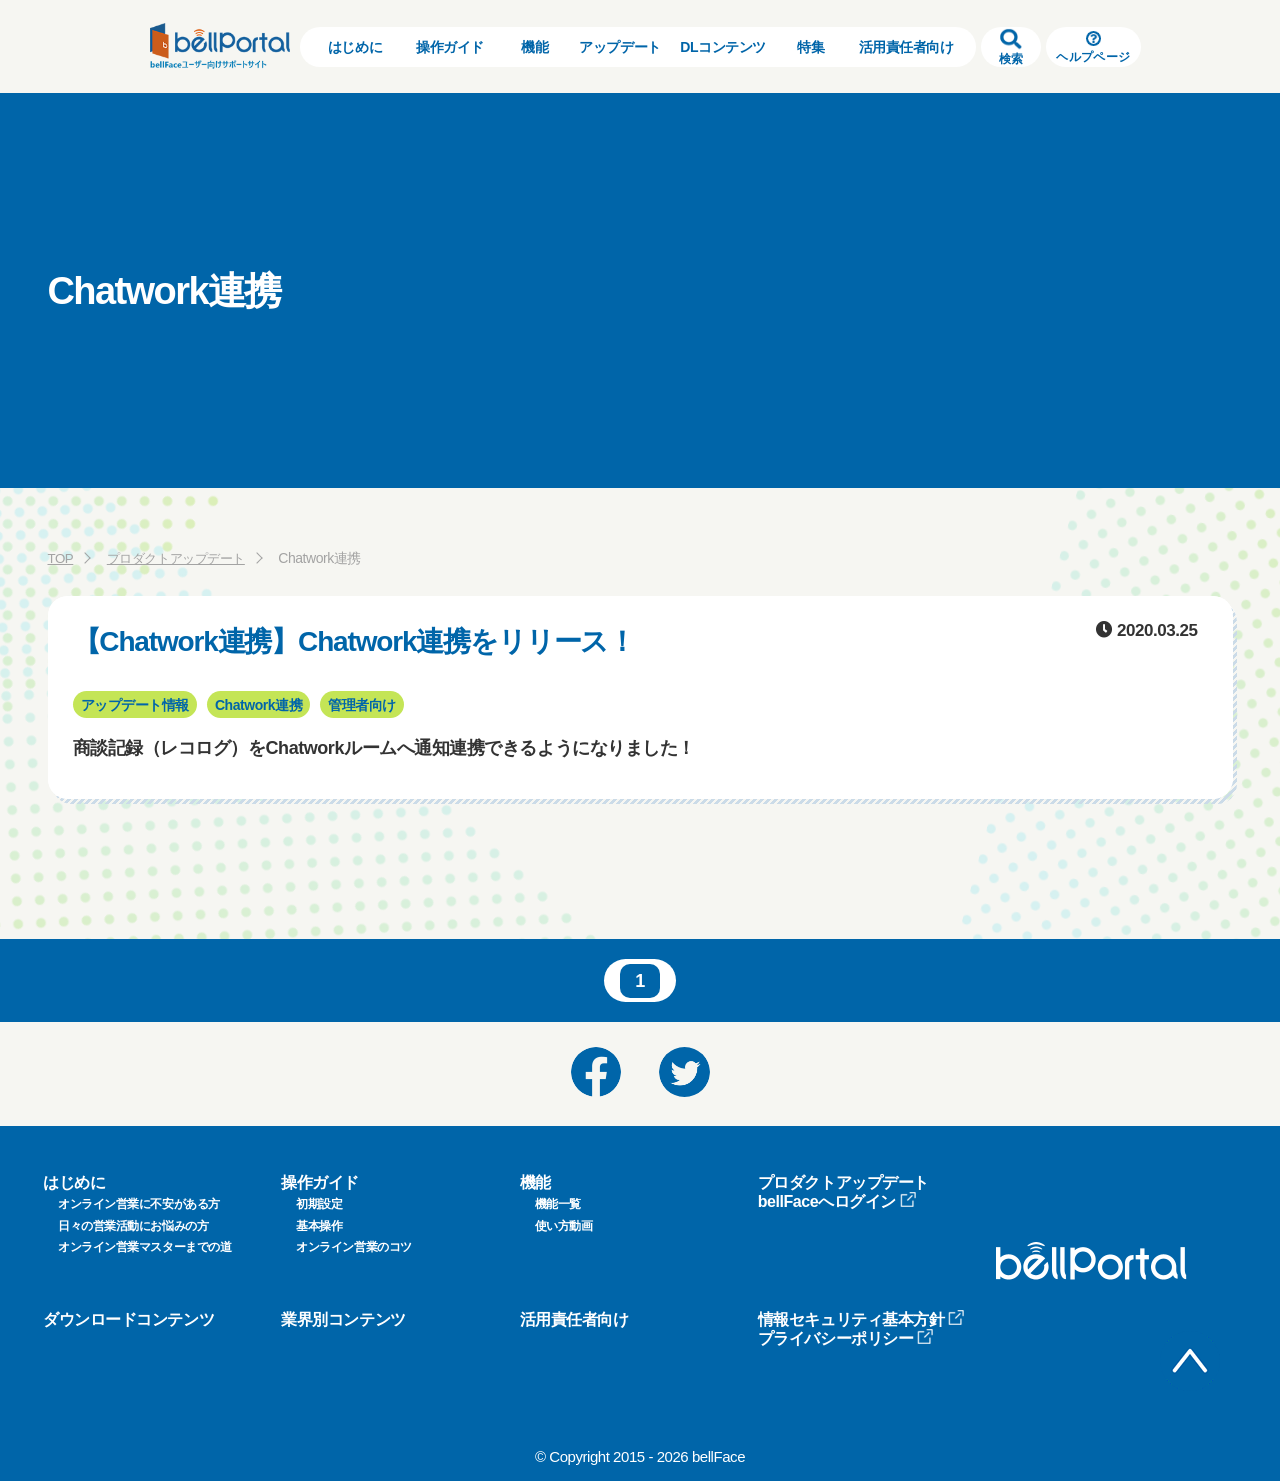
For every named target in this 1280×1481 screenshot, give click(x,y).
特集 (810, 47)
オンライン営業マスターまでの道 (144, 1247)
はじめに (355, 47)
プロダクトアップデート (182, 558)
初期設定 (319, 1204)
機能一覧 (558, 1204)
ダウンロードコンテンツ (128, 1319)
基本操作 (319, 1226)
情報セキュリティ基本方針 (862, 1319)
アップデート (619, 47)
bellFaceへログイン (837, 1201)
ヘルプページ (1093, 47)
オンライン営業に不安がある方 (139, 1204)
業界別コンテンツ (343, 1319)
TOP (61, 558)
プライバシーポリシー (846, 1338)
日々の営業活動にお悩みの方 (133, 1226)
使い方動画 (564, 1226)
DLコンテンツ (723, 47)
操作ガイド (450, 47)
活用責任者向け (906, 47)
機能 (534, 47)
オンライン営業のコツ (354, 1247)
